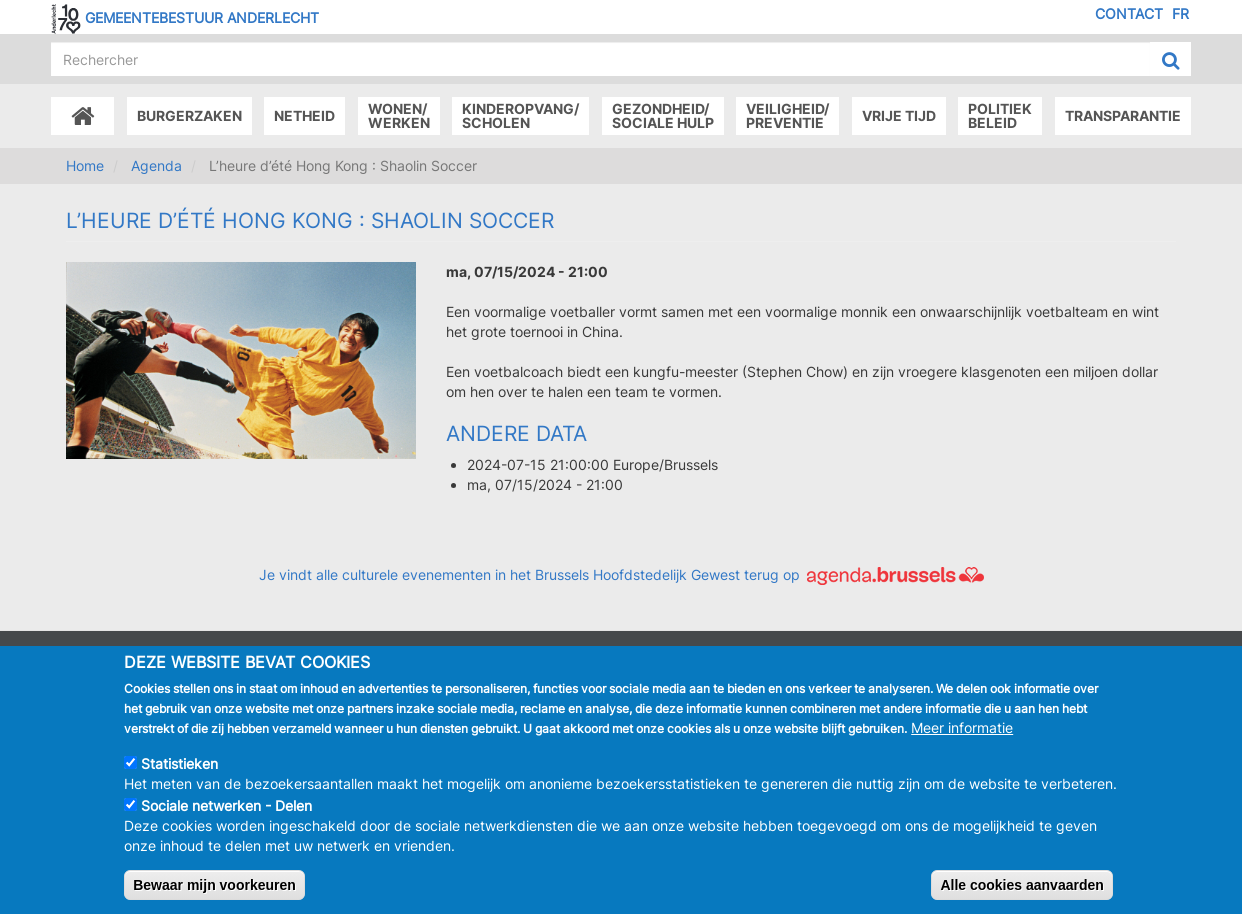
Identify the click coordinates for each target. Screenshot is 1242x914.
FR (1180, 13)
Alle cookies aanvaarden (1021, 889)
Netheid (304, 115)
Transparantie (1123, 115)
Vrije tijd (899, 115)
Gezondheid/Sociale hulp (663, 115)
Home (85, 165)
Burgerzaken (189, 115)
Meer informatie (962, 731)
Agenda (156, 165)
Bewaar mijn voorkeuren (214, 889)
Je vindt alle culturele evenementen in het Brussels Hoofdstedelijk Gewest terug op (621, 574)
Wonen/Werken (399, 115)
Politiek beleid (1000, 115)
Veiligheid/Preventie (787, 115)
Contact (1129, 13)
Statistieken (179, 767)
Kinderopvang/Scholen (520, 115)
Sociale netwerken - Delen (226, 809)
